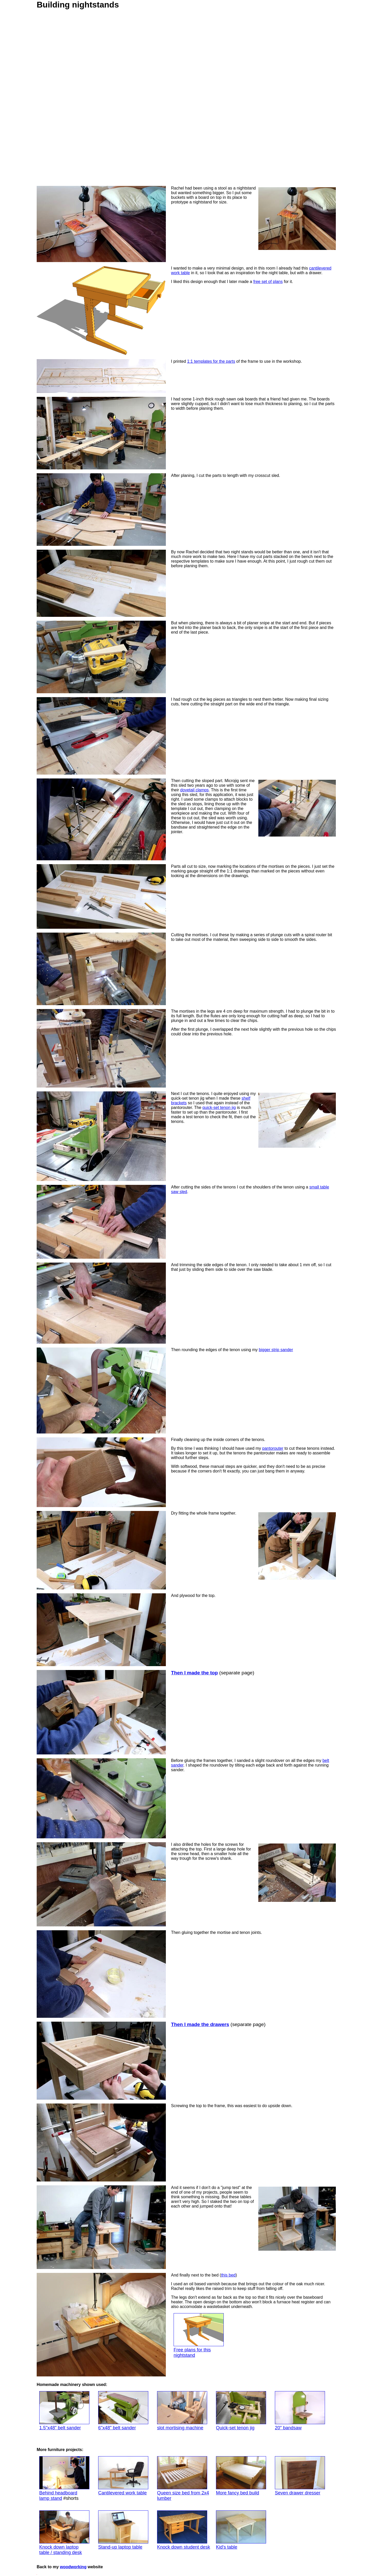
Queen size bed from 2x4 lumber (183, 2478)
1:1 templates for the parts (211, 361)
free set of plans (268, 281)
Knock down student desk (183, 2530)
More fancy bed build (241, 2475)
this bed (228, 2275)
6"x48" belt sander (123, 2410)
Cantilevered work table (123, 2475)
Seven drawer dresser (300, 2475)
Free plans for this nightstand (199, 2335)
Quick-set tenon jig (241, 2410)
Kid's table (241, 2530)
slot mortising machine (182, 2410)
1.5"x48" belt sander (64, 2410)
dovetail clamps (194, 790)
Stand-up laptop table (123, 2530)
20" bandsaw (300, 2410)
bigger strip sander (276, 1350)
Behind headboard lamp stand (64, 2478)
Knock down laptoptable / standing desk (64, 2532)
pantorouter (272, 1448)
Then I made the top (194, 1672)
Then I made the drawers (200, 2024)
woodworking (73, 2567)
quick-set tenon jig (219, 1107)
